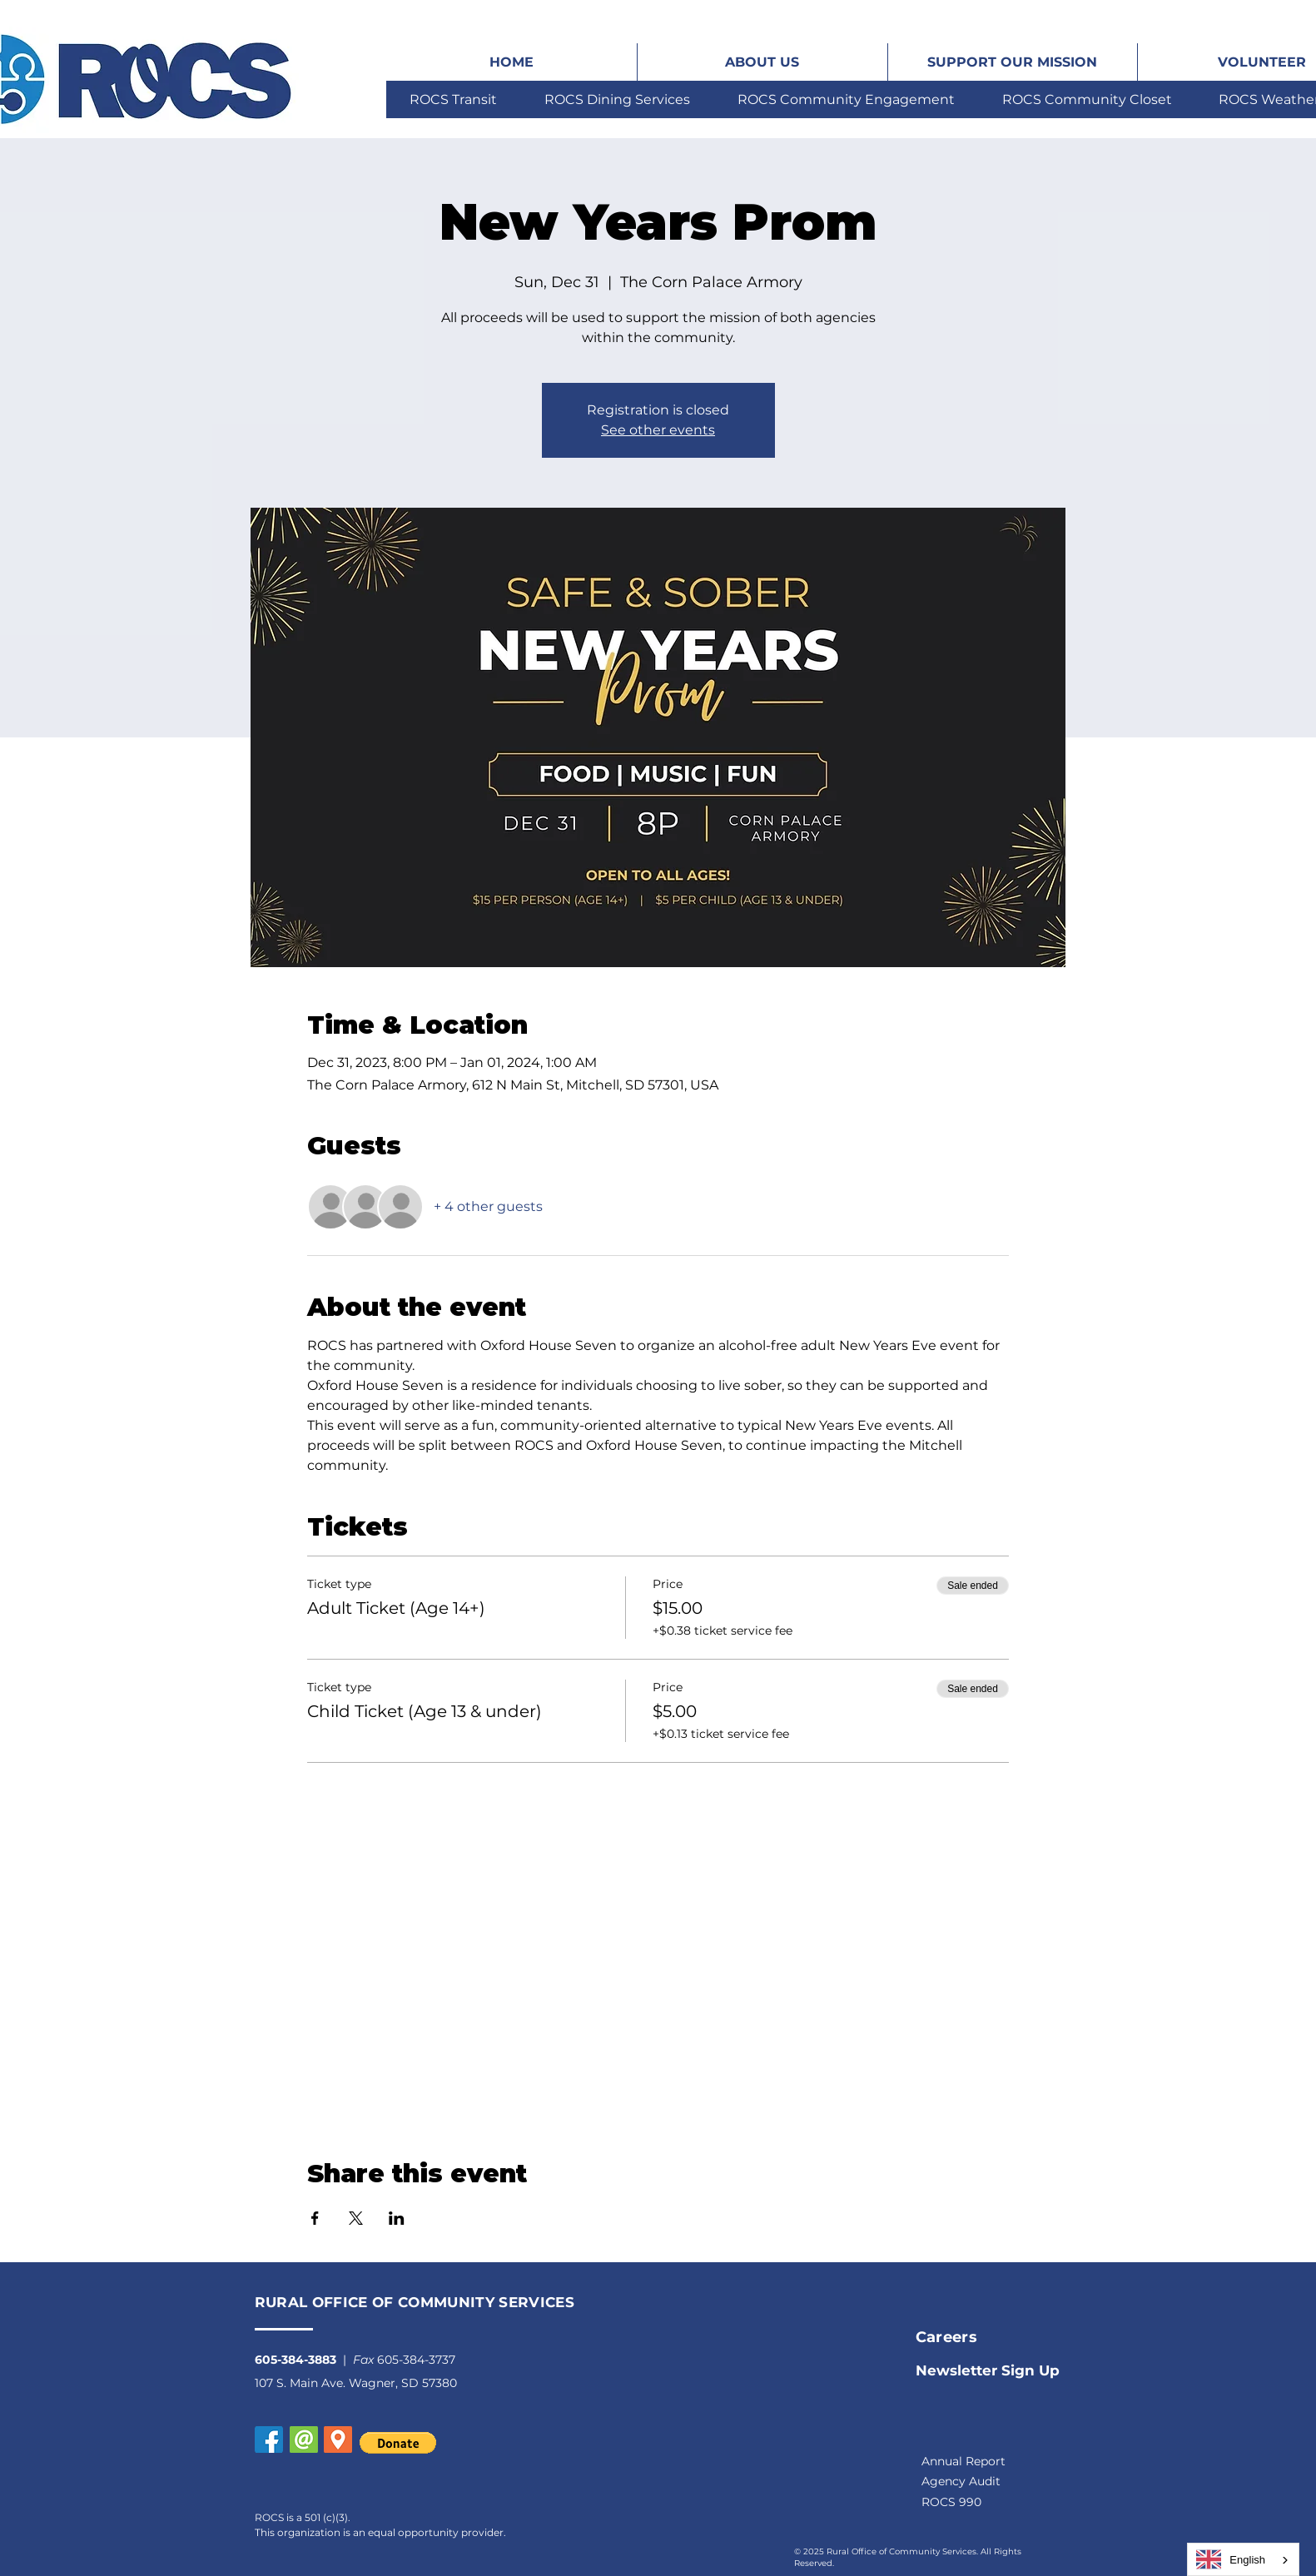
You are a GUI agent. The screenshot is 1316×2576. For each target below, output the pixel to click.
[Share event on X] (356, 2218)
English (1230, 2559)
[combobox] (1243, 2559)
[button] (338, 2439)
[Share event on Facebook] (315, 2218)
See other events (658, 430)
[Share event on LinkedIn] (397, 2218)
